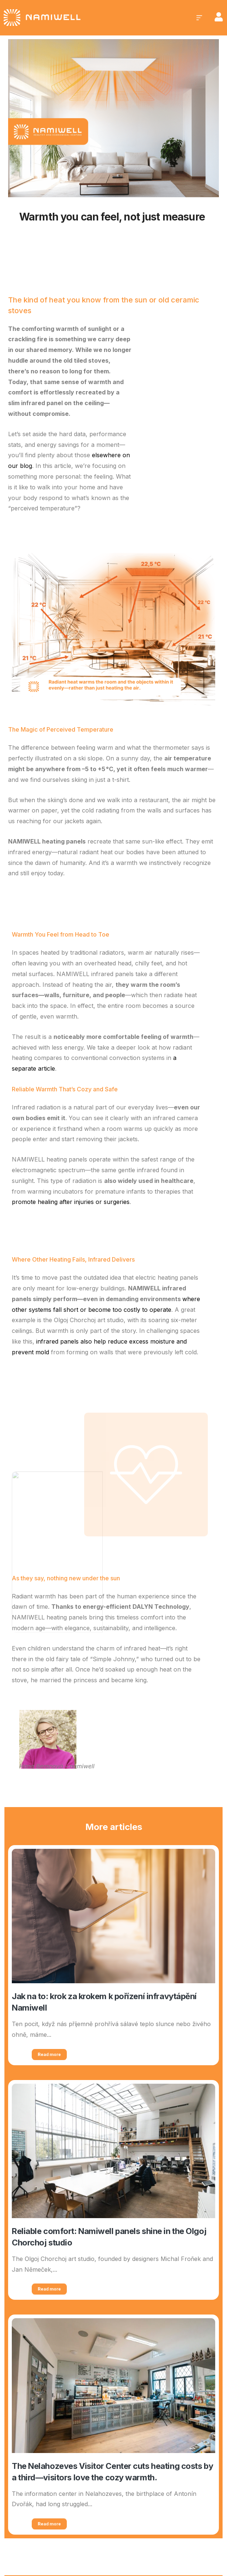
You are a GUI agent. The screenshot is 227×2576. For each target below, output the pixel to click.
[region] (96, 2518)
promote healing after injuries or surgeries (71, 1201)
